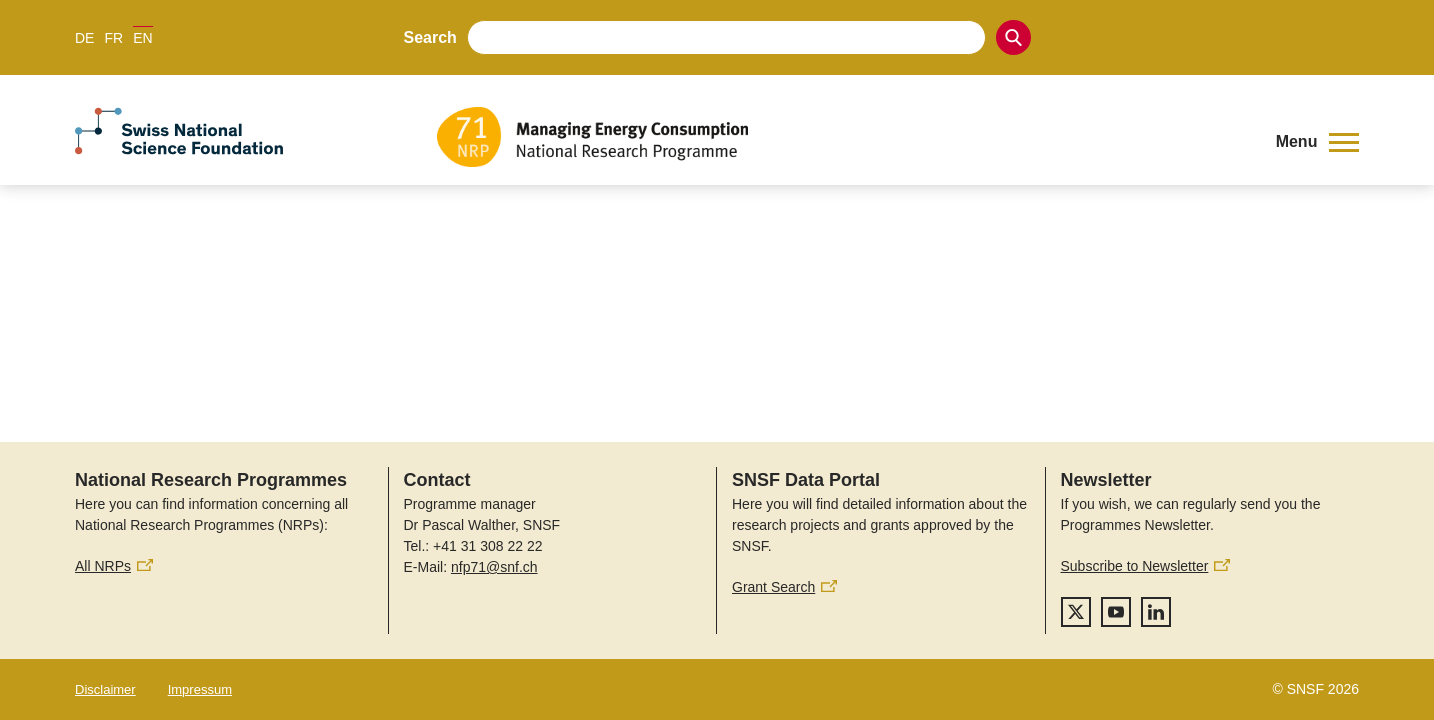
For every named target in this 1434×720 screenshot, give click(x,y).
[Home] (841, 137)
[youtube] (1116, 612)
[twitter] (1076, 612)
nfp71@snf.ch (494, 567)
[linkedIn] (1156, 612)
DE (84, 38)
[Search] (1013, 37)
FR (113, 38)
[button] (1317, 142)
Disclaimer (105, 689)
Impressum (200, 689)
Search (430, 37)
